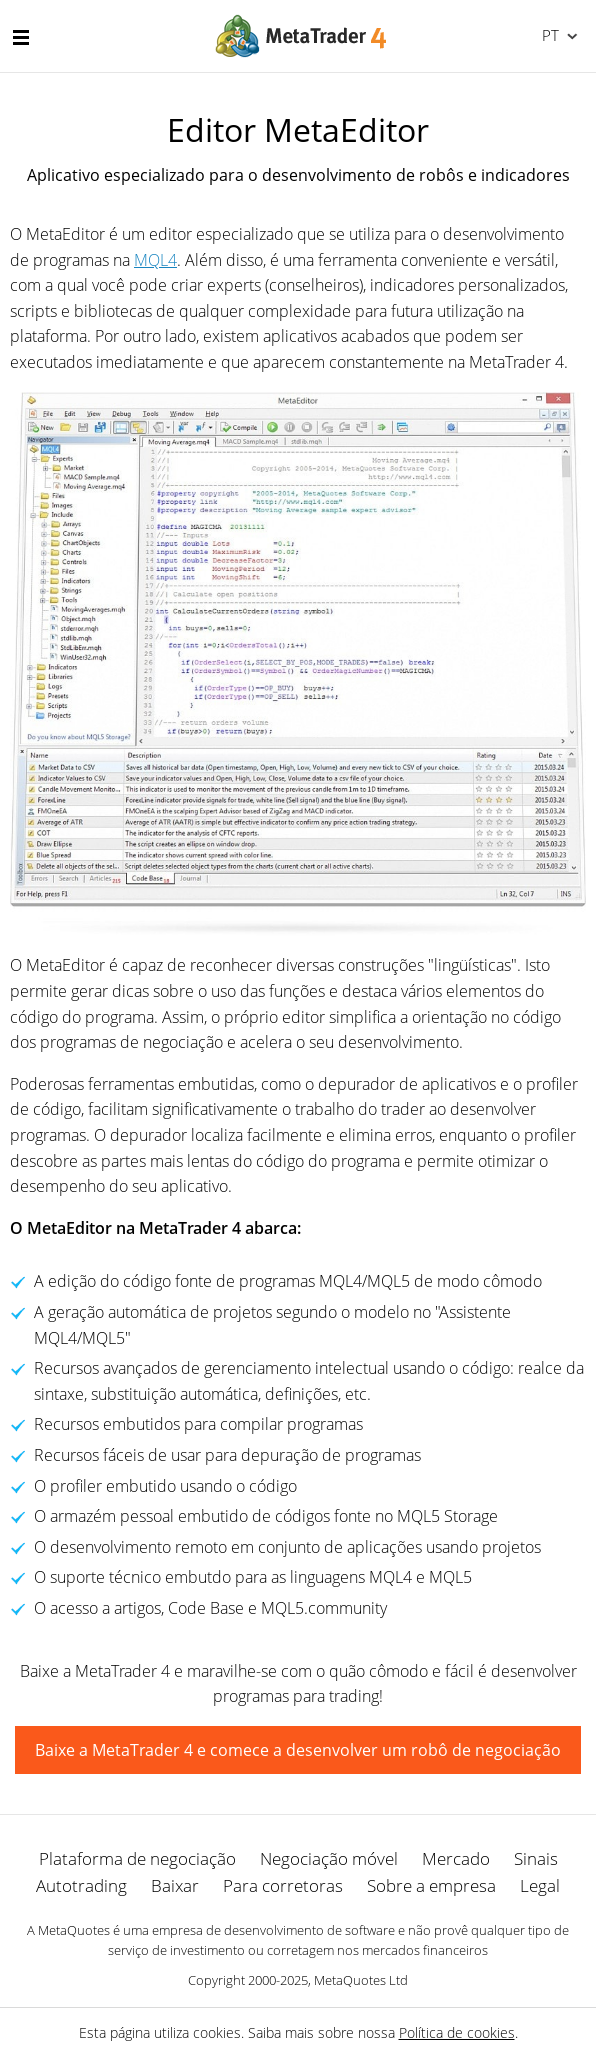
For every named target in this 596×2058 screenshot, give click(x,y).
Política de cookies (457, 2032)
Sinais (536, 1858)
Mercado (456, 1858)
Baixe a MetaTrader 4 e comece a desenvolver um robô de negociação (298, 1750)
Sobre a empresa (431, 1885)
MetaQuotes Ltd (361, 1980)
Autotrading (81, 1885)
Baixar (175, 1885)
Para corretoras (283, 1885)
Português (548, 35)
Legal (540, 1885)
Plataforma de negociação (137, 1858)
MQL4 (155, 260)
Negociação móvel (329, 1858)
